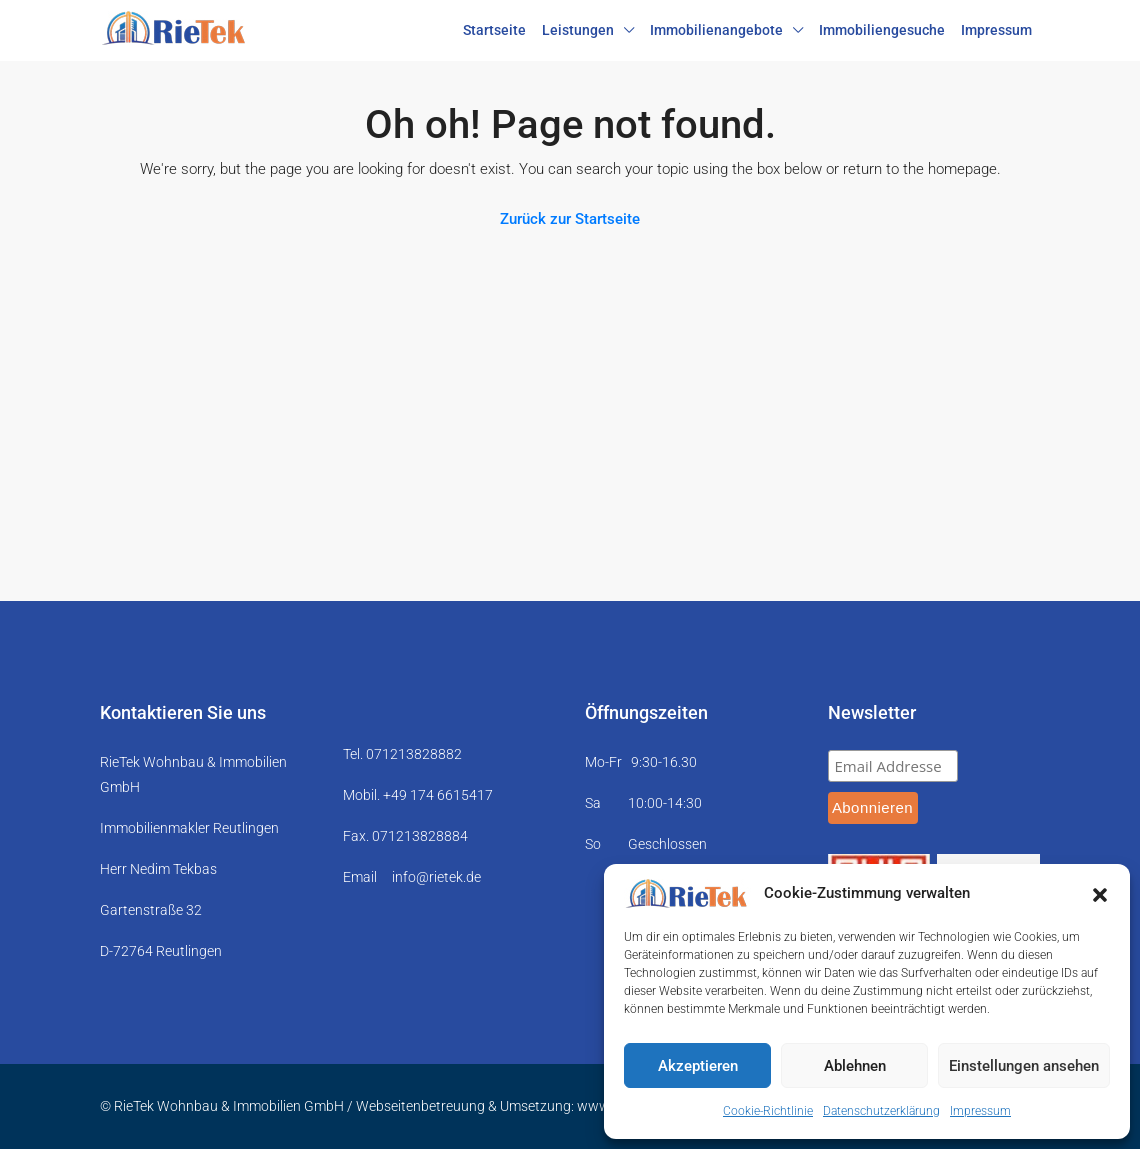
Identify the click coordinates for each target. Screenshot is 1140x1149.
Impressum (980, 1111)
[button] (1100, 894)
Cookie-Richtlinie (768, 1111)
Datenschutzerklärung (881, 1111)
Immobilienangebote (716, 30)
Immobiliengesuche (882, 30)
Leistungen (578, 30)
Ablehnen (855, 1066)
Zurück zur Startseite (570, 219)
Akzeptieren (698, 1066)
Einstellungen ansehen (1024, 1066)
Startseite (494, 30)
